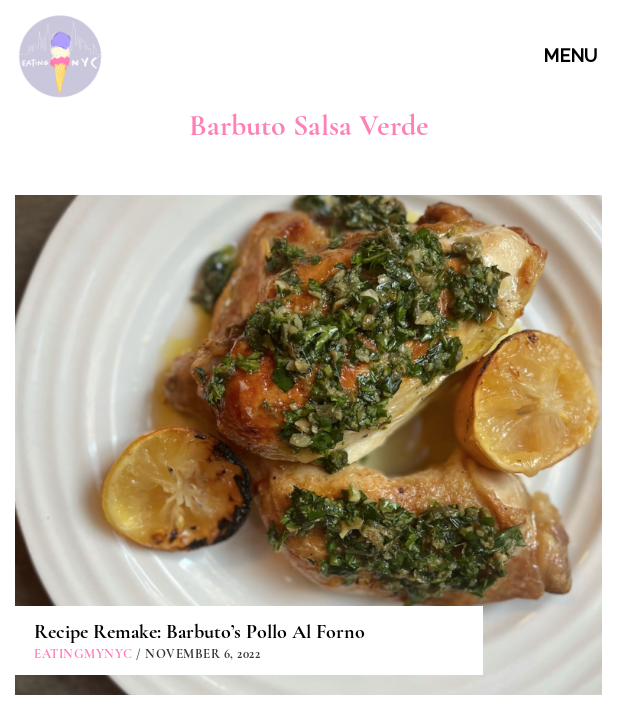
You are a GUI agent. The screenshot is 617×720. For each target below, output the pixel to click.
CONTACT (311, 603)
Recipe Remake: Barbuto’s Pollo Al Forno (199, 403)
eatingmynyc (83, 425)
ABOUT (311, 558)
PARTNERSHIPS (311, 649)
